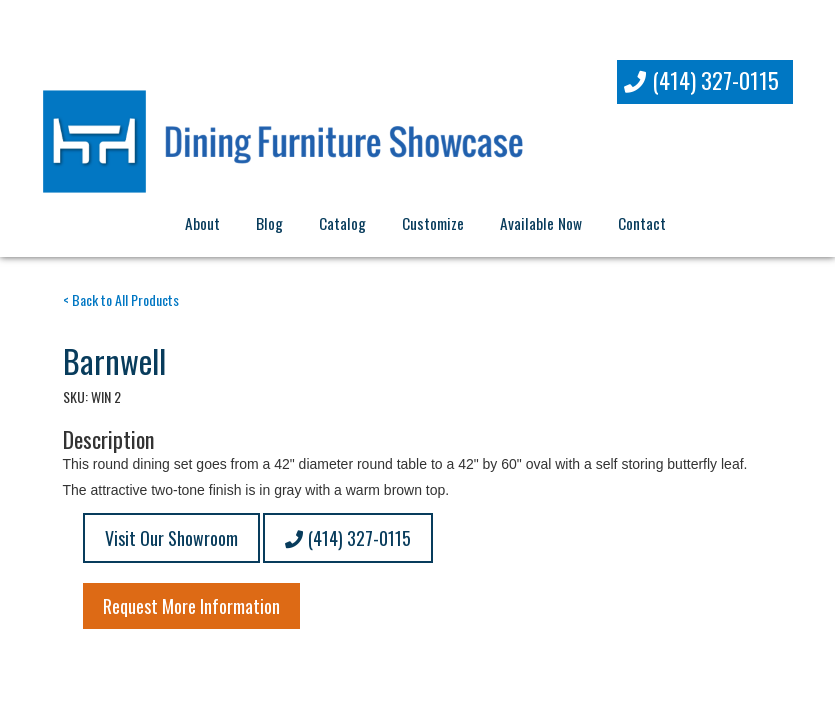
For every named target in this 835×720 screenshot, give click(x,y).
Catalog (342, 223)
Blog (269, 223)
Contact (642, 223)
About (202, 223)
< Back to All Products (121, 299)
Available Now (541, 223)
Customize (433, 223)
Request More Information (191, 606)
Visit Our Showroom (171, 538)
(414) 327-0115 (701, 80)
